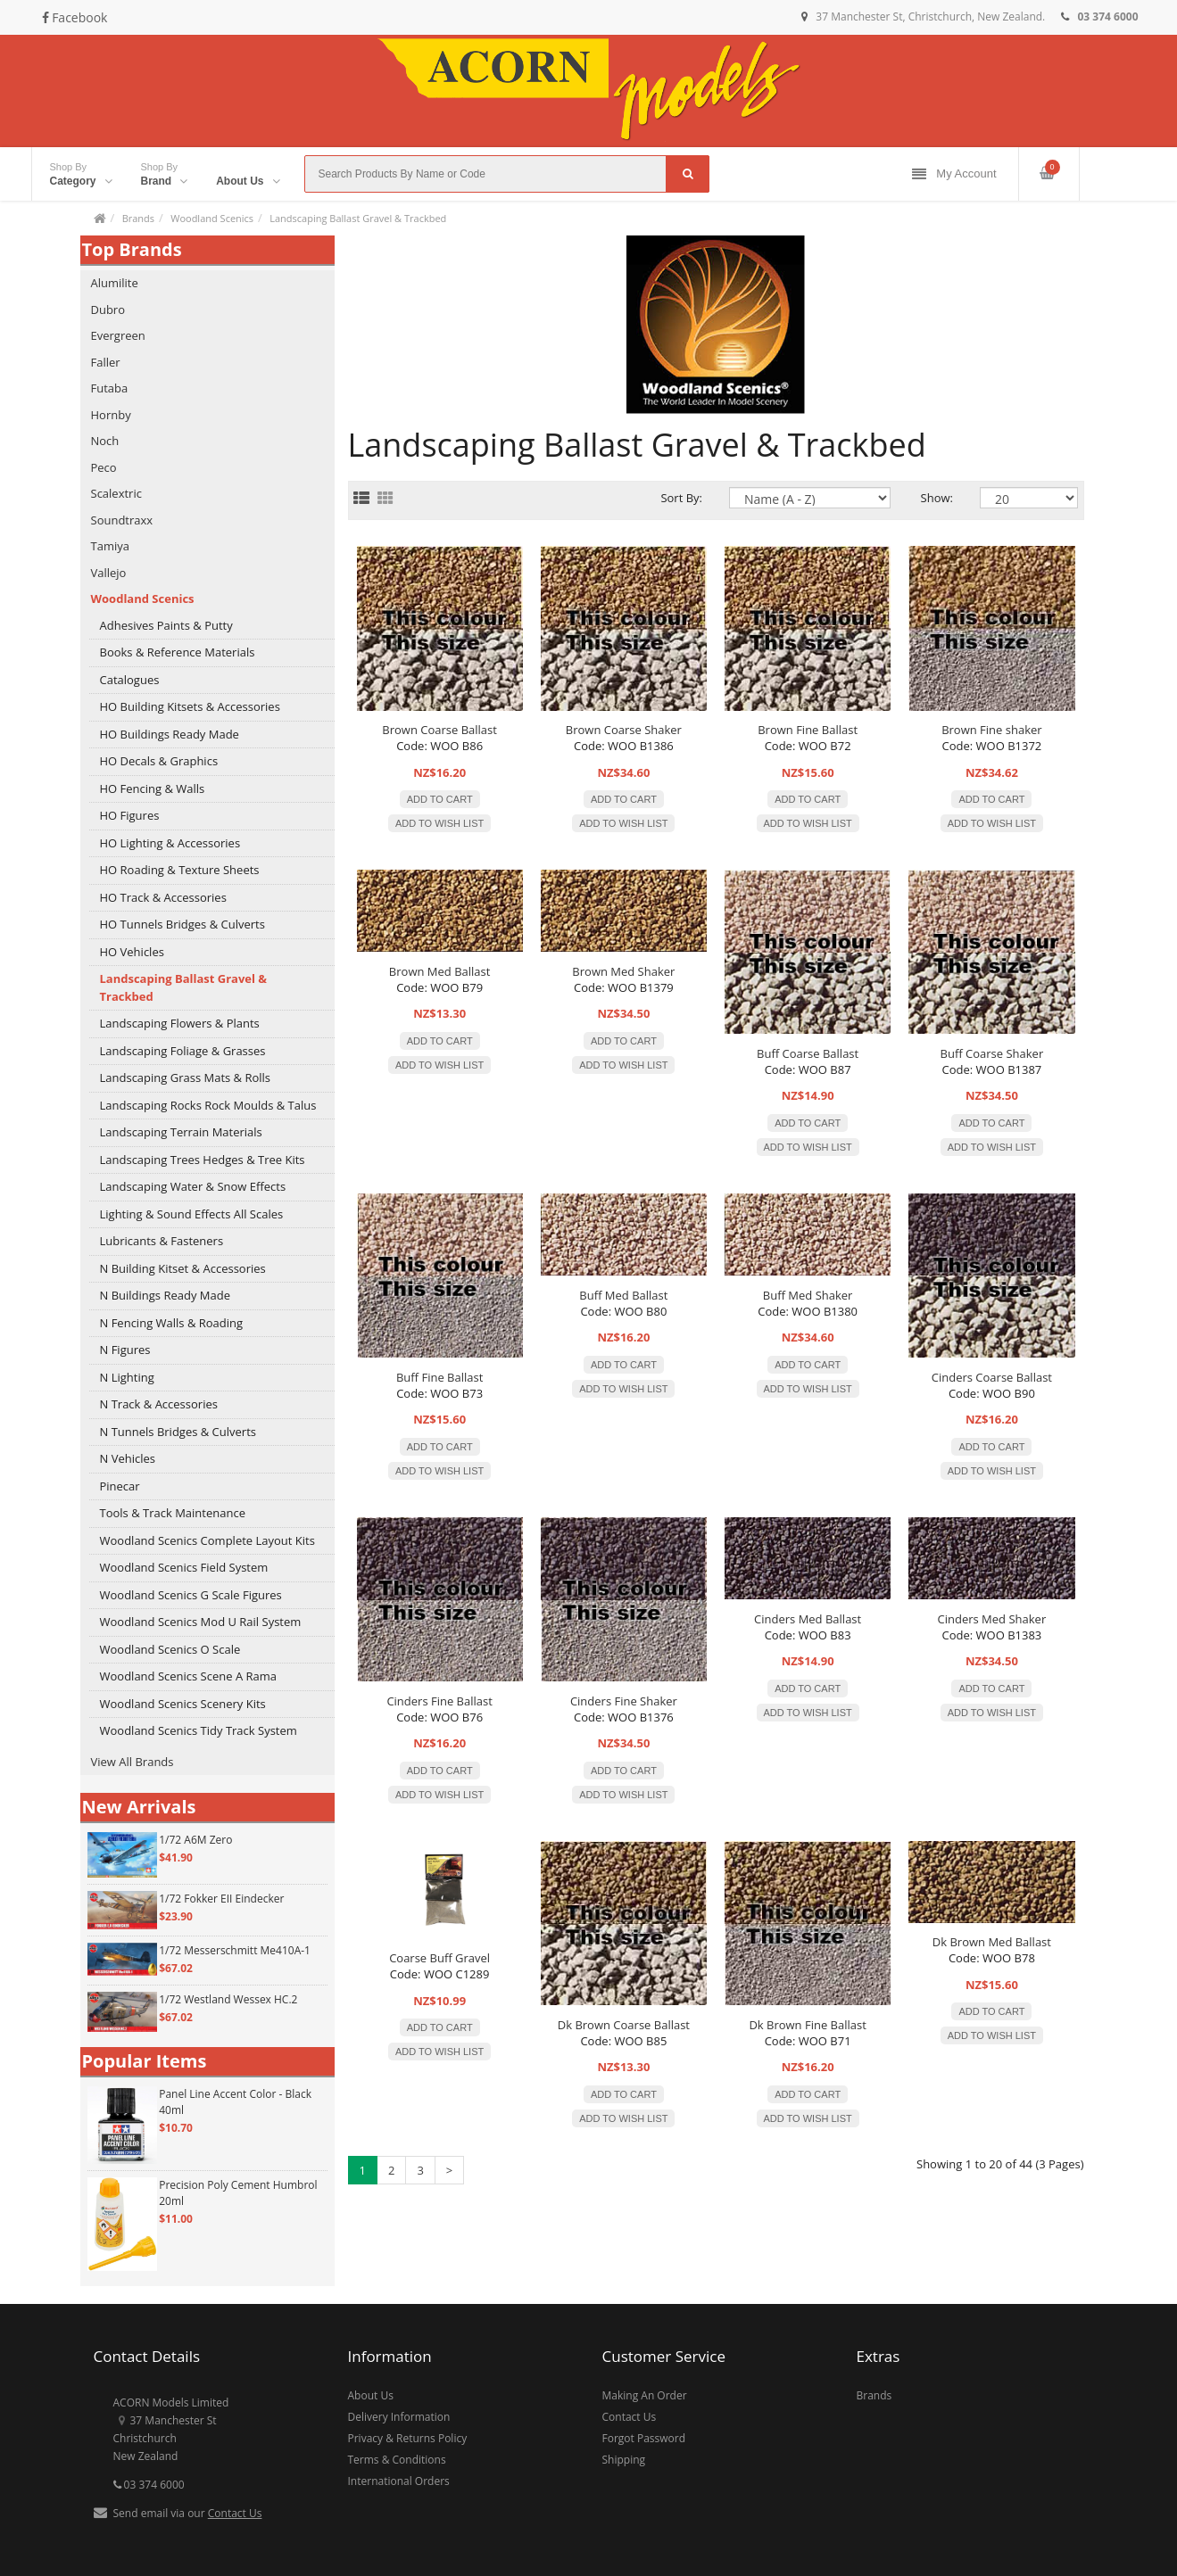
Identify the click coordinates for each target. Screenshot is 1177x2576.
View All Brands (132, 1762)
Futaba (109, 388)
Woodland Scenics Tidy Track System (198, 1730)
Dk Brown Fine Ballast (807, 2025)
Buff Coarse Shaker (992, 1053)
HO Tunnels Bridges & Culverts (182, 924)
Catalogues (130, 680)
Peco (104, 467)
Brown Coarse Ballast (439, 730)
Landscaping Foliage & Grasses (183, 1051)
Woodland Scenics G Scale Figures (191, 1595)
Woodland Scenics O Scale (170, 1649)
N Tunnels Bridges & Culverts (178, 1432)
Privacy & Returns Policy (408, 2438)
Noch (105, 441)
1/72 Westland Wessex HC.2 (228, 1999)
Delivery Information (399, 2416)
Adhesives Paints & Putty (166, 625)
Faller (105, 362)
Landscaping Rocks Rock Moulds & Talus (208, 1105)
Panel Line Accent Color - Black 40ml (235, 2102)
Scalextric (116, 493)
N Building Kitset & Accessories (183, 1268)
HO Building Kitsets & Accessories (190, 706)
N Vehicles (127, 1458)
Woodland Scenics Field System (184, 1567)
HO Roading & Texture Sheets (180, 870)
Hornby (111, 415)
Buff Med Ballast (623, 1295)
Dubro (108, 309)
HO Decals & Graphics (159, 761)
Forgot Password (644, 2438)
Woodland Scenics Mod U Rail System (201, 1622)
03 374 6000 (149, 2484)
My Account (954, 174)
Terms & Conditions (397, 2459)
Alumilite (114, 283)
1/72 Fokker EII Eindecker (221, 1898)
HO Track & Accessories (163, 897)
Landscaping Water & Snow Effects (193, 1186)
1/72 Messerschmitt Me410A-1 (235, 1950)
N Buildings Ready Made (165, 1295)
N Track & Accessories (159, 1404)
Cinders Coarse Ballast (992, 1377)
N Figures (125, 1350)
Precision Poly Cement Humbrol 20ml (238, 2193)
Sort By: (681, 498)
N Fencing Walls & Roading (172, 1323)
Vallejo (109, 573)
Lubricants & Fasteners (162, 1241)
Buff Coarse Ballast (807, 1053)
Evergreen (118, 335)
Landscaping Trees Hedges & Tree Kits (202, 1160)
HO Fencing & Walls (152, 788)
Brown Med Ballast (440, 971)
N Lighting (127, 1377)
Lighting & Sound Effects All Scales (192, 1214)
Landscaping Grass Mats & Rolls (185, 1077)
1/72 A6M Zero (195, 1839)
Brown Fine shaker (991, 730)
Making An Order (644, 2395)
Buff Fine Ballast (439, 1377)
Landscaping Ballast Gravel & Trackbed (357, 218)
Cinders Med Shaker (992, 1619)
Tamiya (110, 546)
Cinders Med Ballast (807, 1619)
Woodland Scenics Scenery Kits (183, 1704)
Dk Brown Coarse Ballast (624, 2025)
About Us (371, 2395)
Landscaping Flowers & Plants (180, 1023)
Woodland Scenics (211, 218)
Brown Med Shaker (623, 971)
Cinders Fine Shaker (623, 1701)
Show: (937, 498)
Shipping (624, 2459)
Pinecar (120, 1486)
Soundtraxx (122, 520)
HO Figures (130, 815)
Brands (138, 218)
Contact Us (235, 2513)
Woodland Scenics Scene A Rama (189, 1676)
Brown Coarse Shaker (624, 730)
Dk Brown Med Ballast (991, 1942)
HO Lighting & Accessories (170, 843)
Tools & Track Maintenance (172, 1513)
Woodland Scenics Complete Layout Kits (207, 1540)
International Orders (399, 2481)
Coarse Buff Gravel (439, 1958)
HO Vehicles (132, 952)
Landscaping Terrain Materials (181, 1132)
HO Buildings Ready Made (169, 734)
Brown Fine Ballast (808, 730)
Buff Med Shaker (808, 1295)
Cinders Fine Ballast (439, 1701)
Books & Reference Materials (177, 652)
